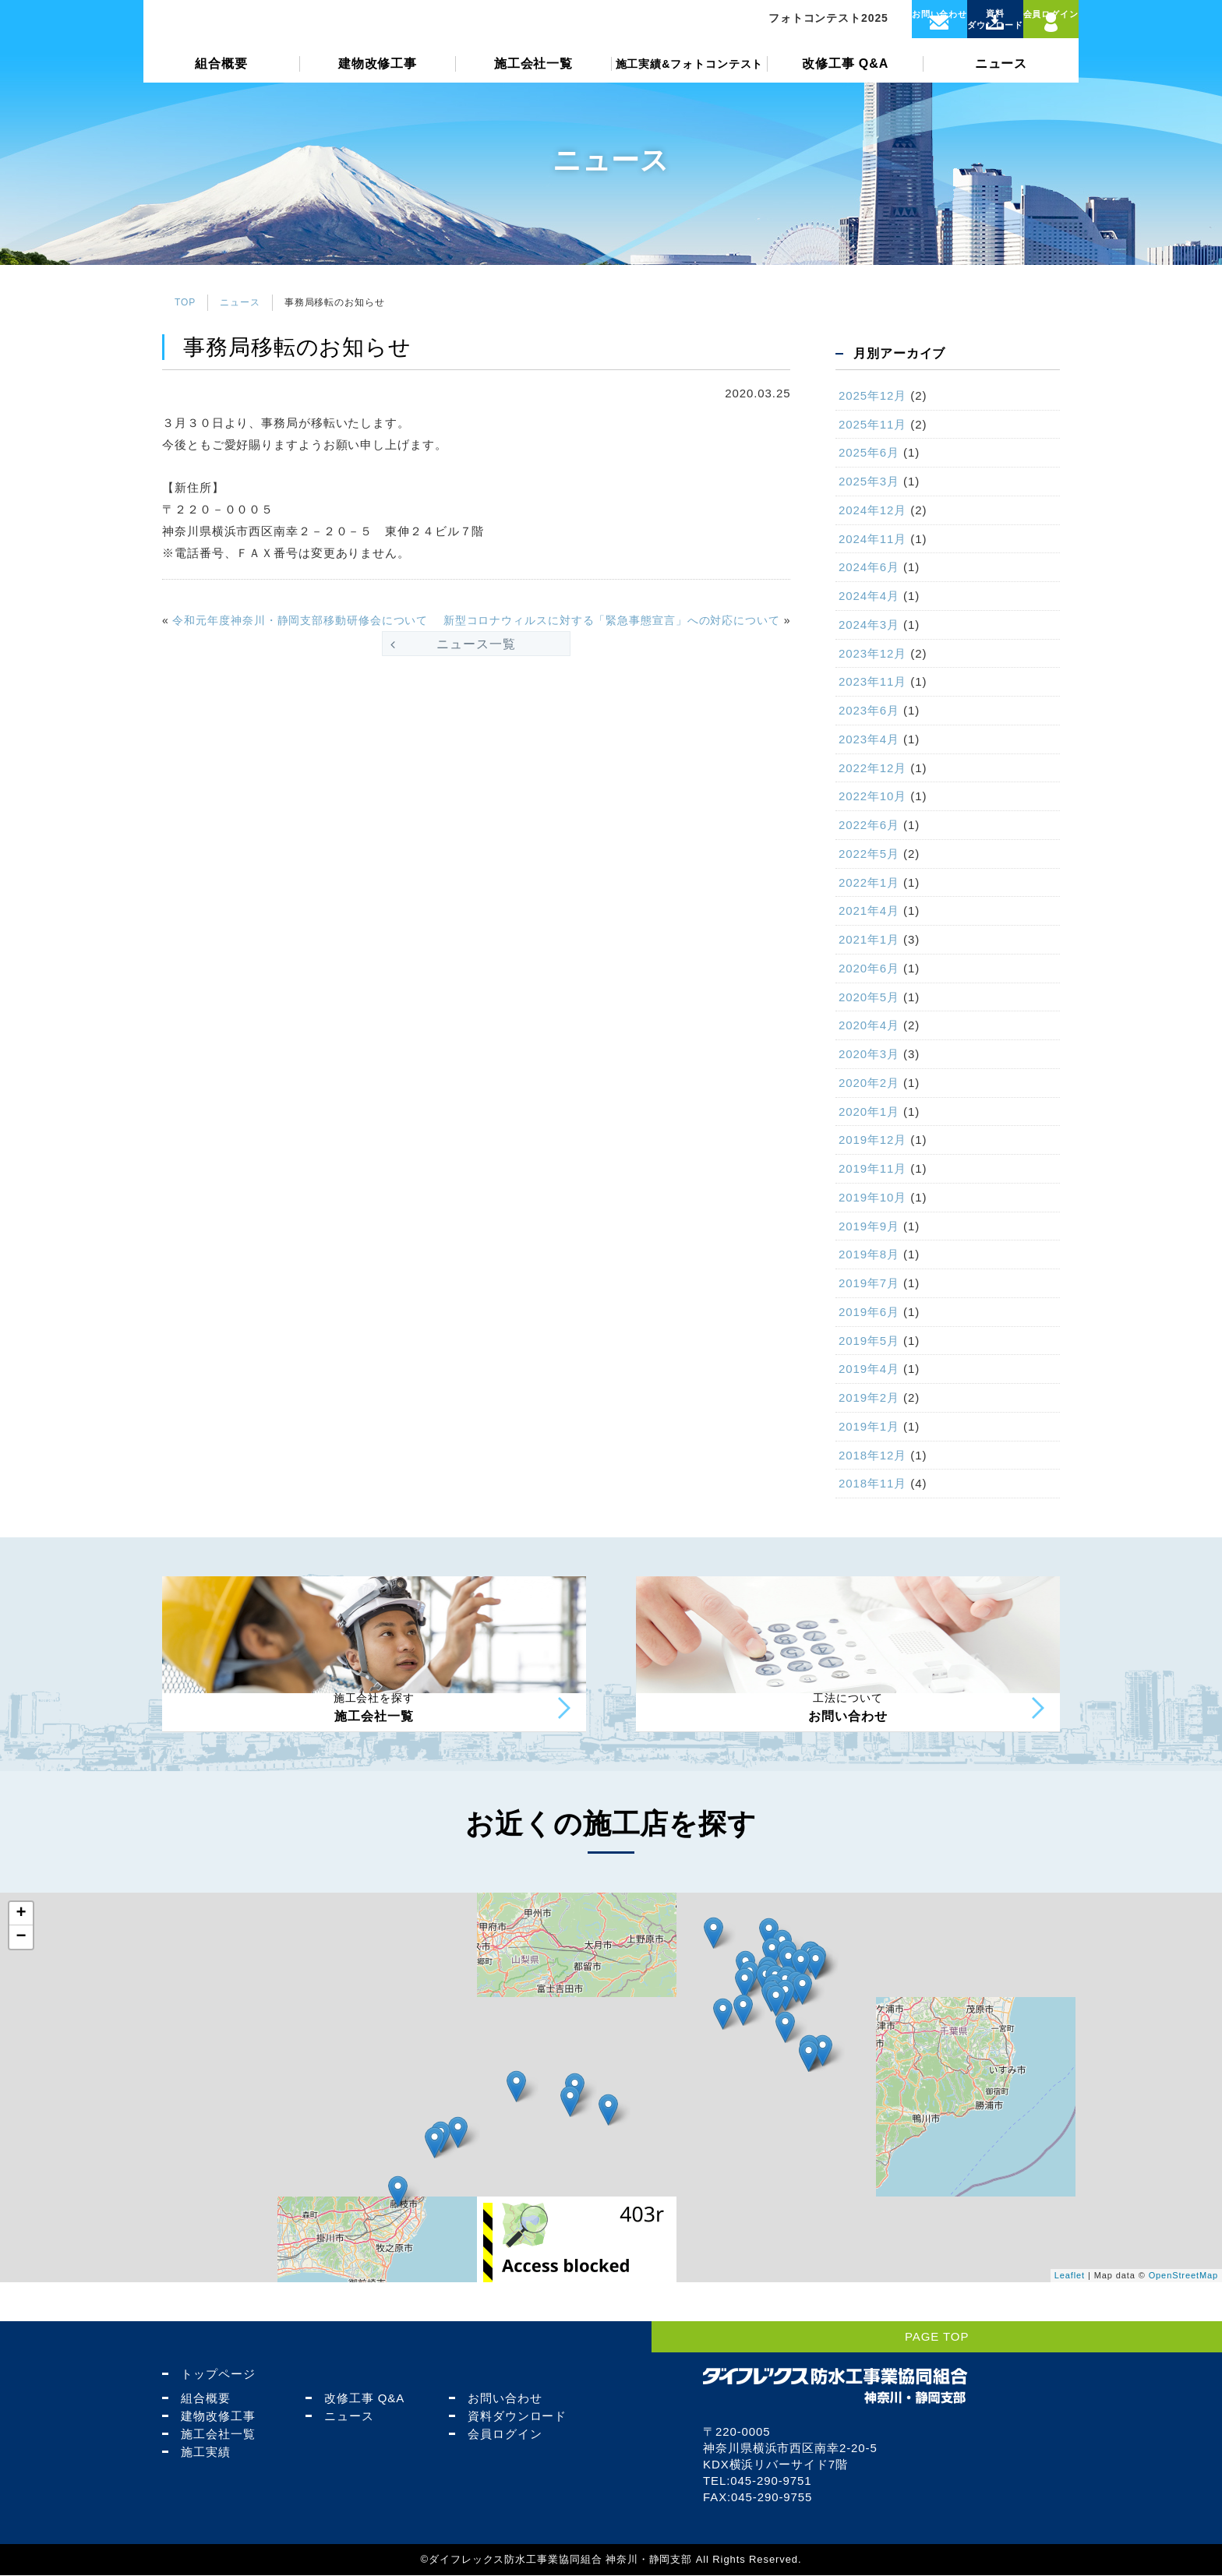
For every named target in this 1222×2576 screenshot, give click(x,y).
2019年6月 (869, 1311)
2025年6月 (869, 452)
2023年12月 (872, 653)
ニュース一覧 (475, 644)
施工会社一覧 (533, 90)
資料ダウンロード (510, 2416)
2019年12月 (872, 1139)
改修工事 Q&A (845, 90)
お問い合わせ (498, 2398)
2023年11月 (872, 681)
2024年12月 (872, 510)
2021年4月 (869, 910)
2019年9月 (869, 1226)
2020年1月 (869, 1111)
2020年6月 (869, 968)
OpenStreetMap (1183, 2315)
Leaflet (1069, 2315)
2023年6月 (869, 710)
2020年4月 (869, 1025)
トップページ (212, 2374)
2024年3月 (869, 624)
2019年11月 (872, 1168)
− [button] (21, 1976)
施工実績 (199, 2452)
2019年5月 (869, 1340)
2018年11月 (872, 1483)
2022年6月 (869, 824)
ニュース (1001, 90)
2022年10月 (872, 796)
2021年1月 (869, 939)
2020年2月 (869, 1082)
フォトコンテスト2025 (785, 32)
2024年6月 (869, 566)
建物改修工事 (377, 90)
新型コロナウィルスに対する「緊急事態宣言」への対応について (611, 620)
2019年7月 (869, 1283)
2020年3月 (869, 1053)
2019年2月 (869, 1397)
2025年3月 (869, 481)
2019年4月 (869, 1368)
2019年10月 (872, 1197)
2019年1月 (869, 1426)
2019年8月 (869, 1254)
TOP (185, 302)
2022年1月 (869, 882)
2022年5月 (869, 853)
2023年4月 (869, 739)
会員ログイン (498, 2434)
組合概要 (221, 90)
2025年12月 (872, 395)
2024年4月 (869, 595)
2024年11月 (872, 538)
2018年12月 (872, 1455)
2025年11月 (872, 424)
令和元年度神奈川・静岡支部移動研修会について (300, 620)
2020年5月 (869, 997)
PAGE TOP (1162, 2337)
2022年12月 (872, 768)
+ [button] (21, 1953)
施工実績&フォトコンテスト (690, 91)
